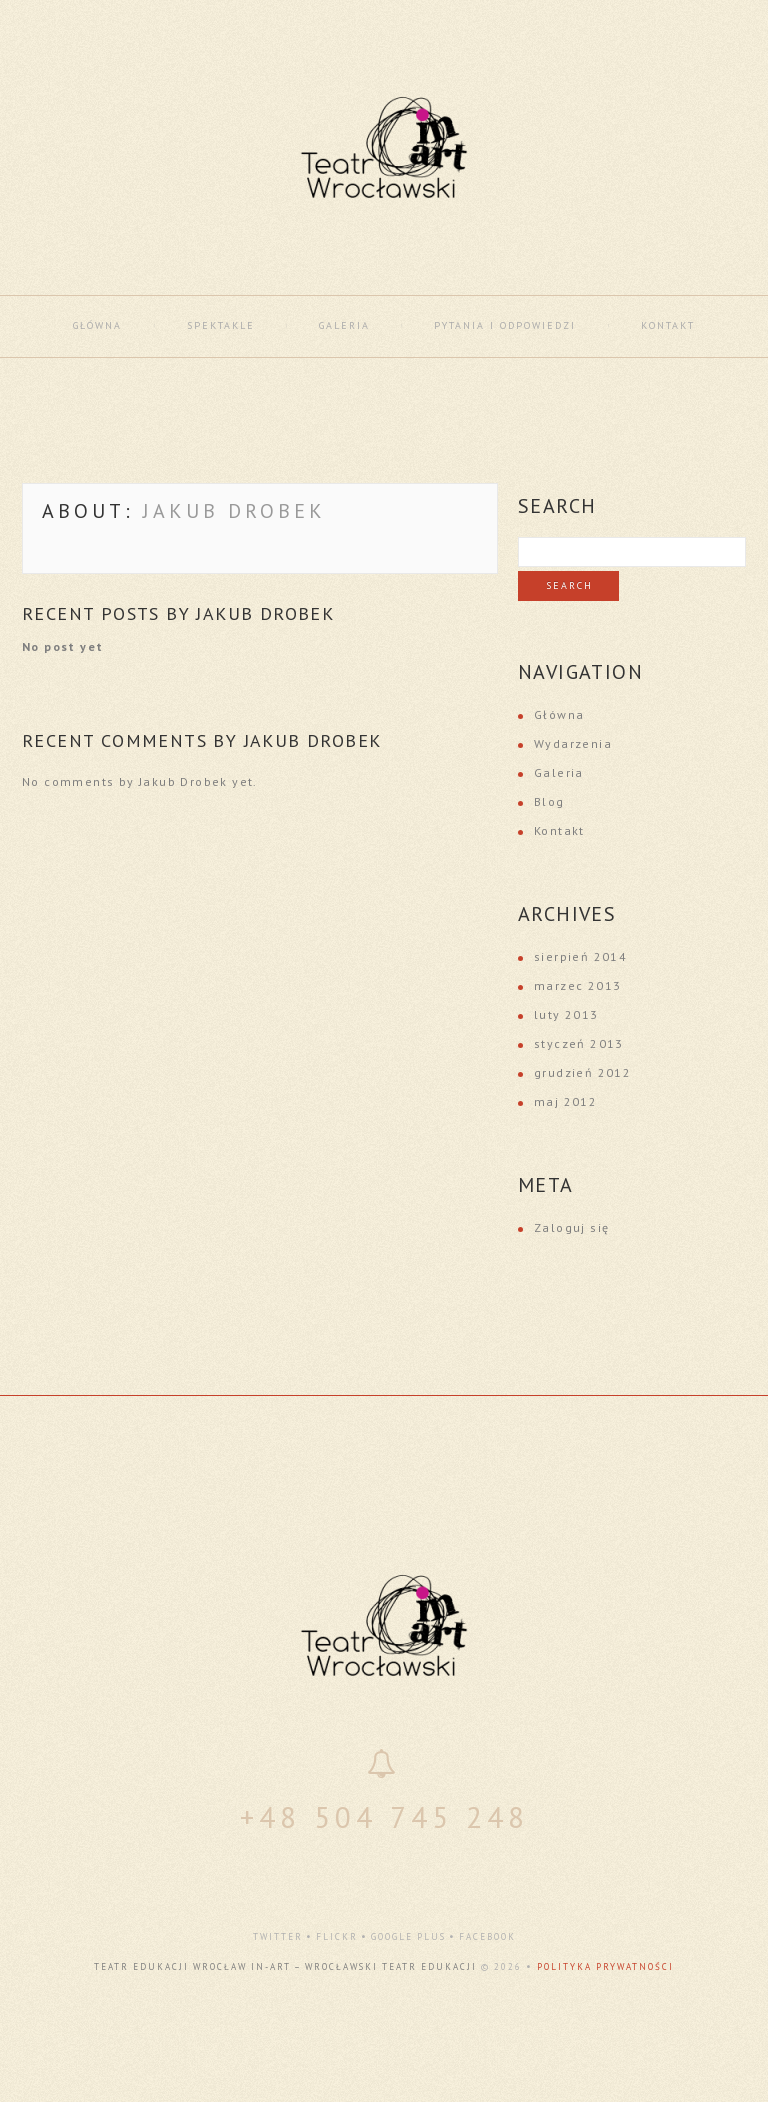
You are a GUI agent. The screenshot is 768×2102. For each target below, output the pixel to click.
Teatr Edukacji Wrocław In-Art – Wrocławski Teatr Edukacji (285, 1966)
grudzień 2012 (582, 1072)
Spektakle (221, 325)
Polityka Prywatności (605, 1966)
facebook (487, 1936)
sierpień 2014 (580, 956)
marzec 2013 (577, 985)
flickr (337, 1936)
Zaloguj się (571, 1227)
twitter (278, 1936)
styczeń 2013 (579, 1043)
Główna (97, 325)
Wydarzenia (573, 743)
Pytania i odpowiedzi (505, 325)
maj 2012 (565, 1101)
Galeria (344, 325)
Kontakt (668, 325)
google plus (408, 1936)
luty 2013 (566, 1014)
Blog (549, 801)
